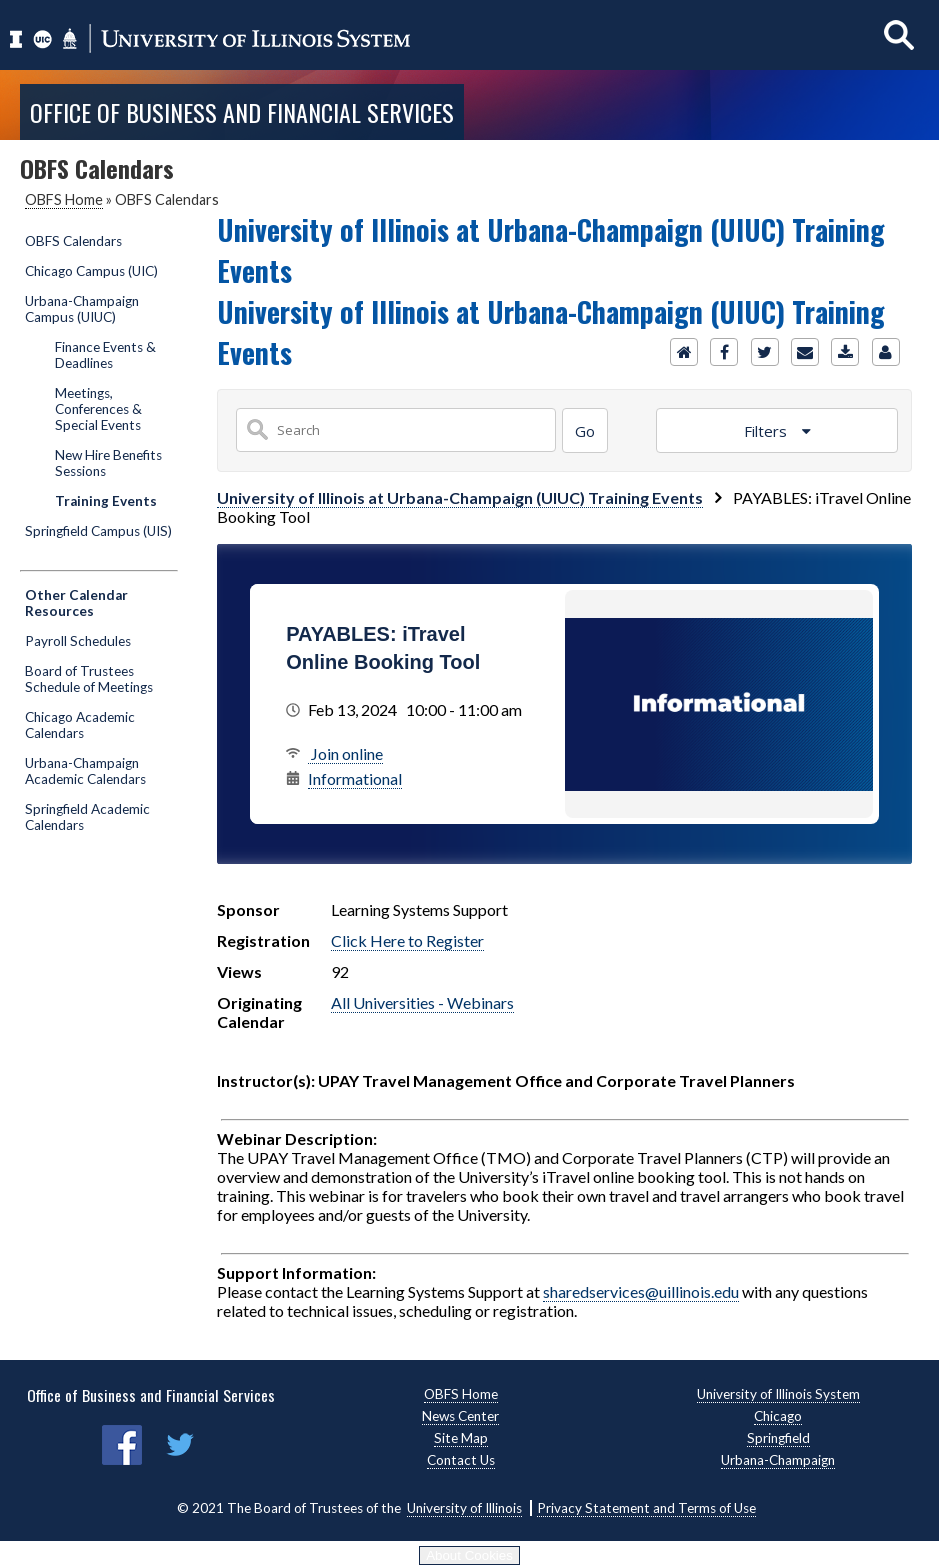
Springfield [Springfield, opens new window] (778, 1438)
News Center (460, 1416)
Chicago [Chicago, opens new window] (778, 1416)
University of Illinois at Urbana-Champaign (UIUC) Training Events (460, 497)
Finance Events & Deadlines (105, 355)
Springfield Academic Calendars (87, 817)
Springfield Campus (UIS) (98, 531)
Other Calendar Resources (76, 603)
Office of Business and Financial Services (242, 112)
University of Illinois (464, 1508)
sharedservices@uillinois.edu (641, 1291)
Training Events (106, 501)
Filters (767, 431)
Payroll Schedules (78, 641)
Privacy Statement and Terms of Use (646, 1508)
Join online (345, 753)
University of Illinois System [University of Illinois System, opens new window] (778, 1394)
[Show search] (899, 34)
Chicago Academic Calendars (80, 725)
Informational (355, 778)
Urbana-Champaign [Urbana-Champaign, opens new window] (778, 1460)
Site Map (461, 1438)
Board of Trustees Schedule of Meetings (89, 679)
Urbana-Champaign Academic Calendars (85, 771)
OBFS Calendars (73, 241)
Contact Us (461, 1460)
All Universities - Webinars (422, 1002)
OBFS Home (64, 199)
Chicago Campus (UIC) (91, 271)
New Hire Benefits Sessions (108, 463)
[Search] (585, 430)
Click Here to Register (407, 940)
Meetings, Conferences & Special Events (98, 409)
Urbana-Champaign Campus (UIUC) (82, 309)
